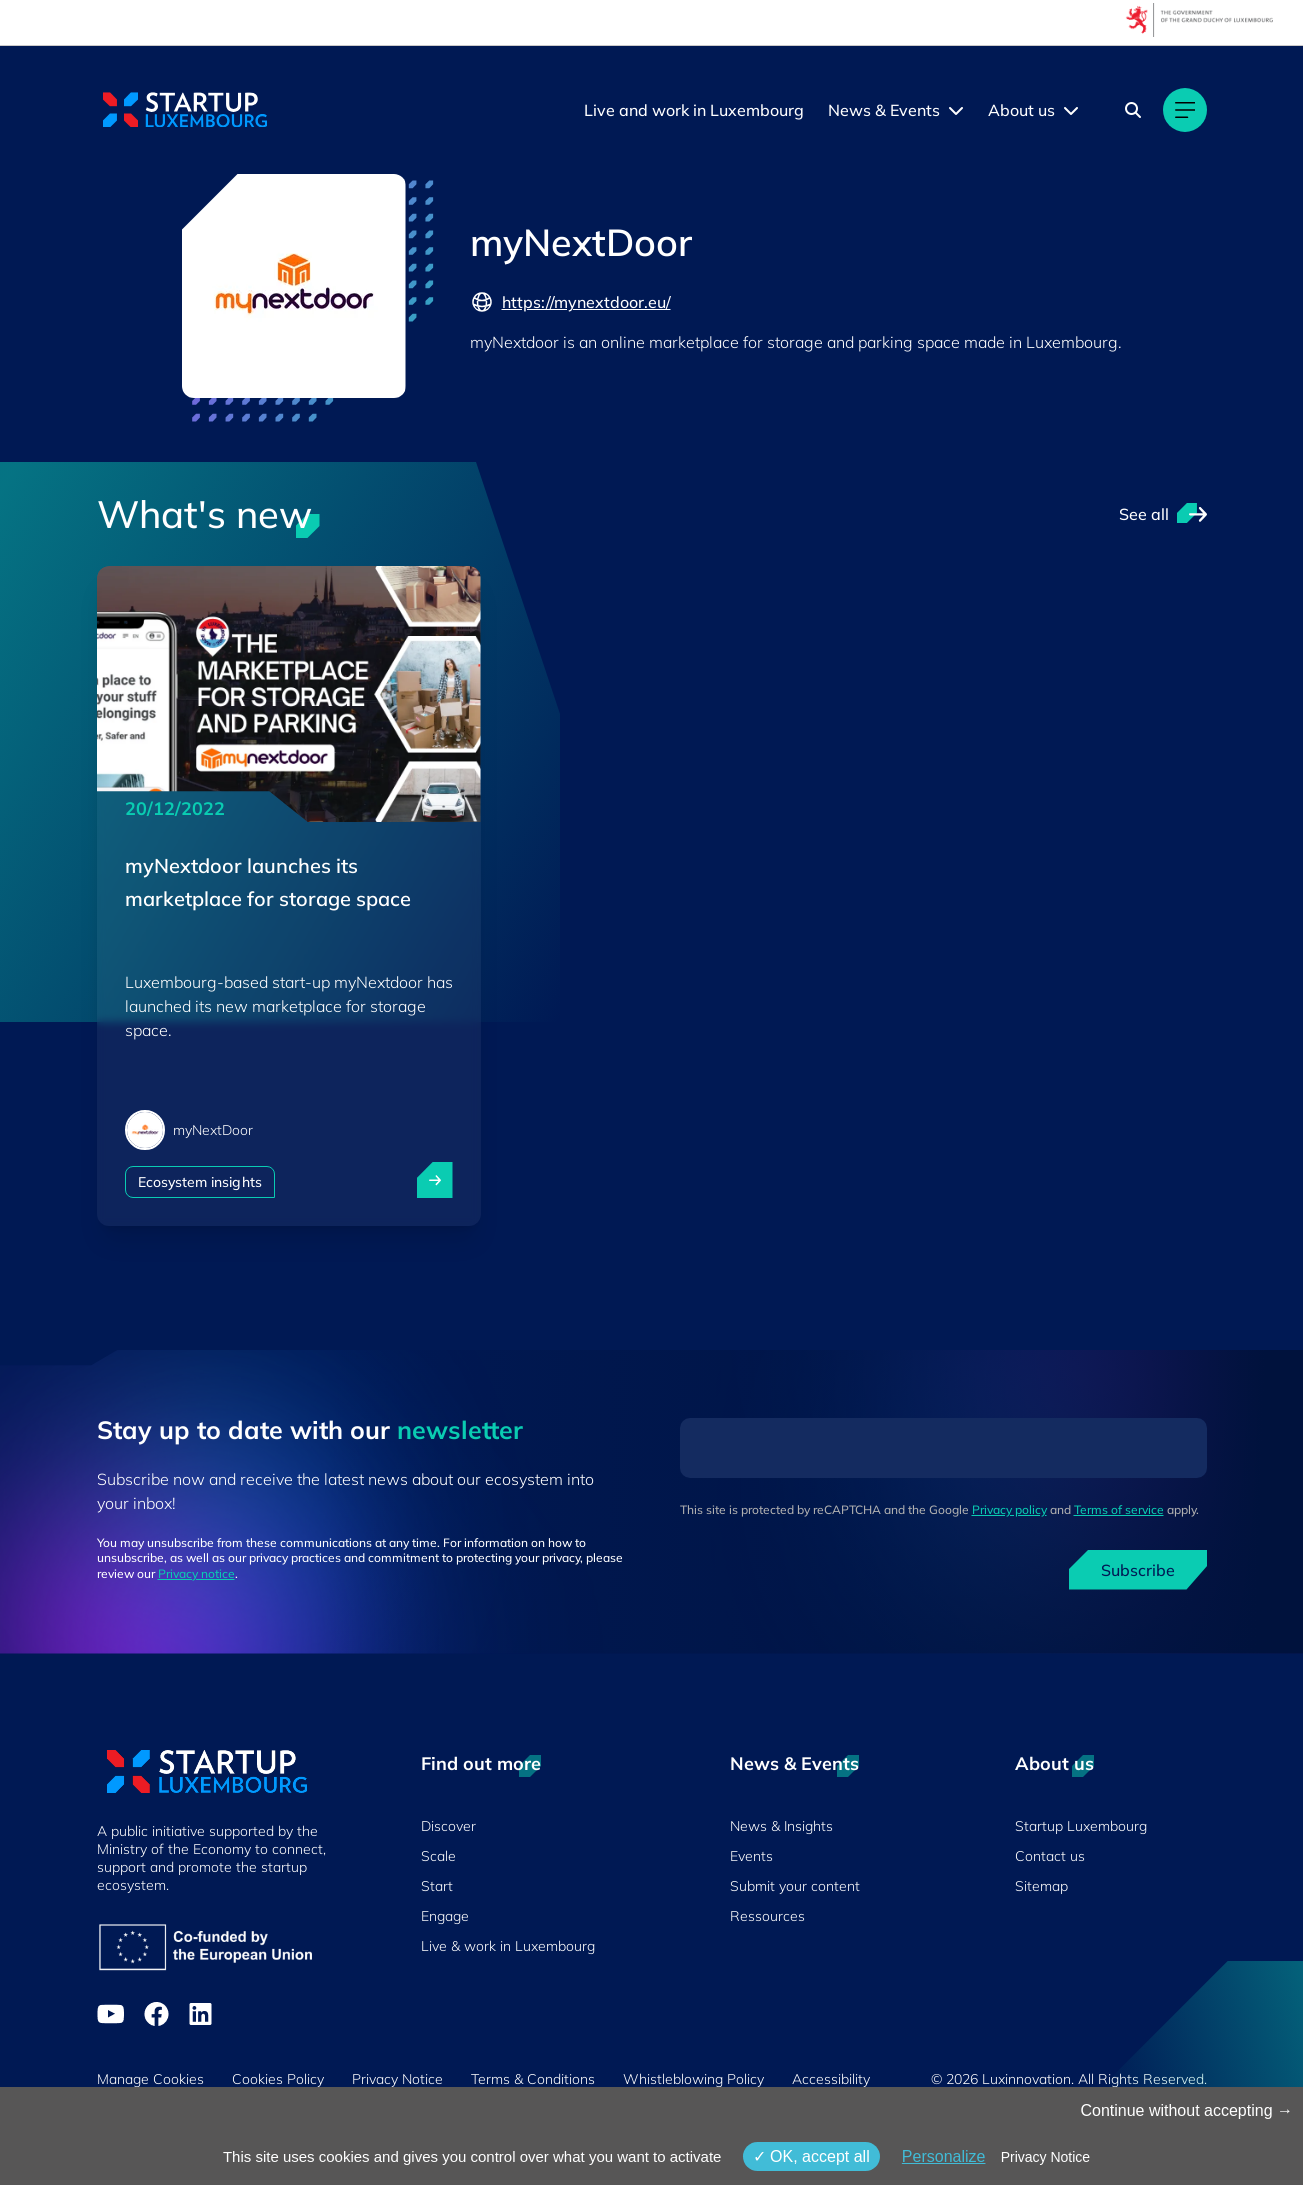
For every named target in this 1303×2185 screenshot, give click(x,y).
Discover (448, 1826)
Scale (438, 1856)
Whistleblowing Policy (693, 2079)
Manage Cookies (150, 2079)
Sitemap (1041, 1886)
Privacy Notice (397, 2079)
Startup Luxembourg (1081, 1826)
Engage (445, 1916)
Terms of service (1119, 1509)
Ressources (767, 1916)
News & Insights (781, 1826)
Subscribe (1138, 1570)
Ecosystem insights (200, 1182)
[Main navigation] (1185, 110)
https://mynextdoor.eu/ (570, 302)
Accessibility (831, 2079)
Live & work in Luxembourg (508, 1946)
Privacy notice (196, 1573)
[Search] (1133, 110)
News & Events (884, 110)
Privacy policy (1009, 1509)
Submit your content (795, 1886)
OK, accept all (811, 2156)
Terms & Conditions (533, 2079)
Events (751, 1856)
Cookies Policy (278, 2079)
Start (437, 1886)
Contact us (1050, 1856)
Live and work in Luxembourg (694, 110)
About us (1021, 110)
